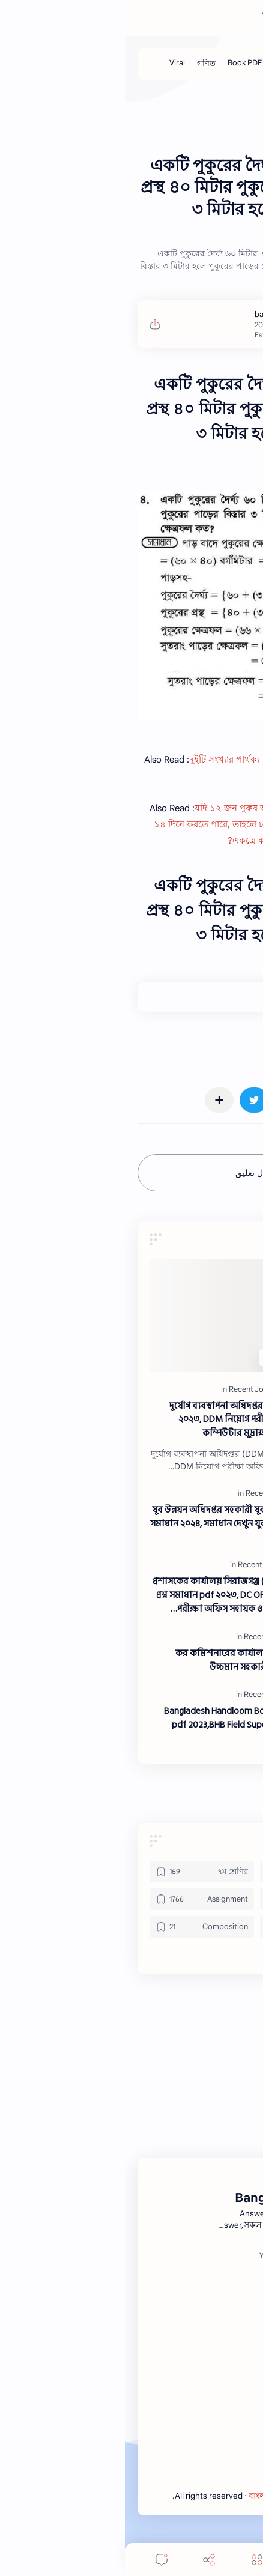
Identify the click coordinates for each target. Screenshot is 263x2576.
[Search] (179, 2559)
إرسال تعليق (132, 1172)
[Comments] (36, 2559)
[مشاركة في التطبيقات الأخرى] (93, 1100)
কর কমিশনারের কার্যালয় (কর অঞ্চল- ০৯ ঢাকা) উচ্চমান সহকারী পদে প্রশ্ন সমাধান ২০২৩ (137, 1661)
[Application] (187, 1899)
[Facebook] (221, 2256)
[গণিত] (80, 64)
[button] (217, 1100)
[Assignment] (76, 1899)
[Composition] (76, 1927)
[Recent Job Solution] (138, 1389)
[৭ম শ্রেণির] (76, 1871)
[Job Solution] (170, 64)
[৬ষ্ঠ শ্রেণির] (187, 1871)
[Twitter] (184, 2256)
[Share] (83, 2559)
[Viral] (51, 64)
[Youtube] (148, 2256)
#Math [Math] (232, 1047)
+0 (206, 997)
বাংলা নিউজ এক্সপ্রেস (164, 2496)
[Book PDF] (119, 64)
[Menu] (131, 2559)
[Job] (212, 64)
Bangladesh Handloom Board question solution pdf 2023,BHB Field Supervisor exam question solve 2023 (131, 1725)
